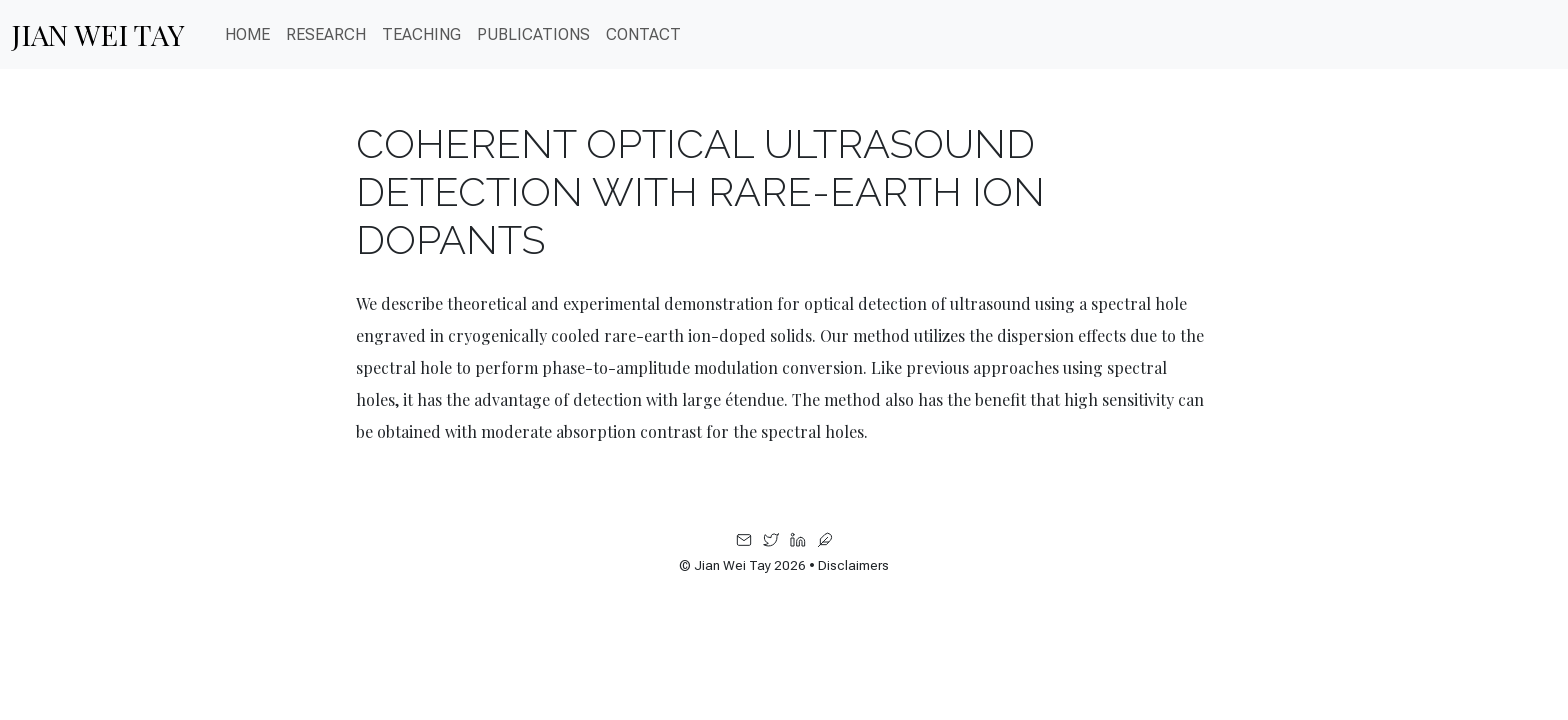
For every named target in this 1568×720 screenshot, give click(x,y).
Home (247, 34)
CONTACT (643, 34)
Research (326, 34)
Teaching (421, 34)
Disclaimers (853, 565)
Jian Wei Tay (98, 34)
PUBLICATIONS (533, 34)
